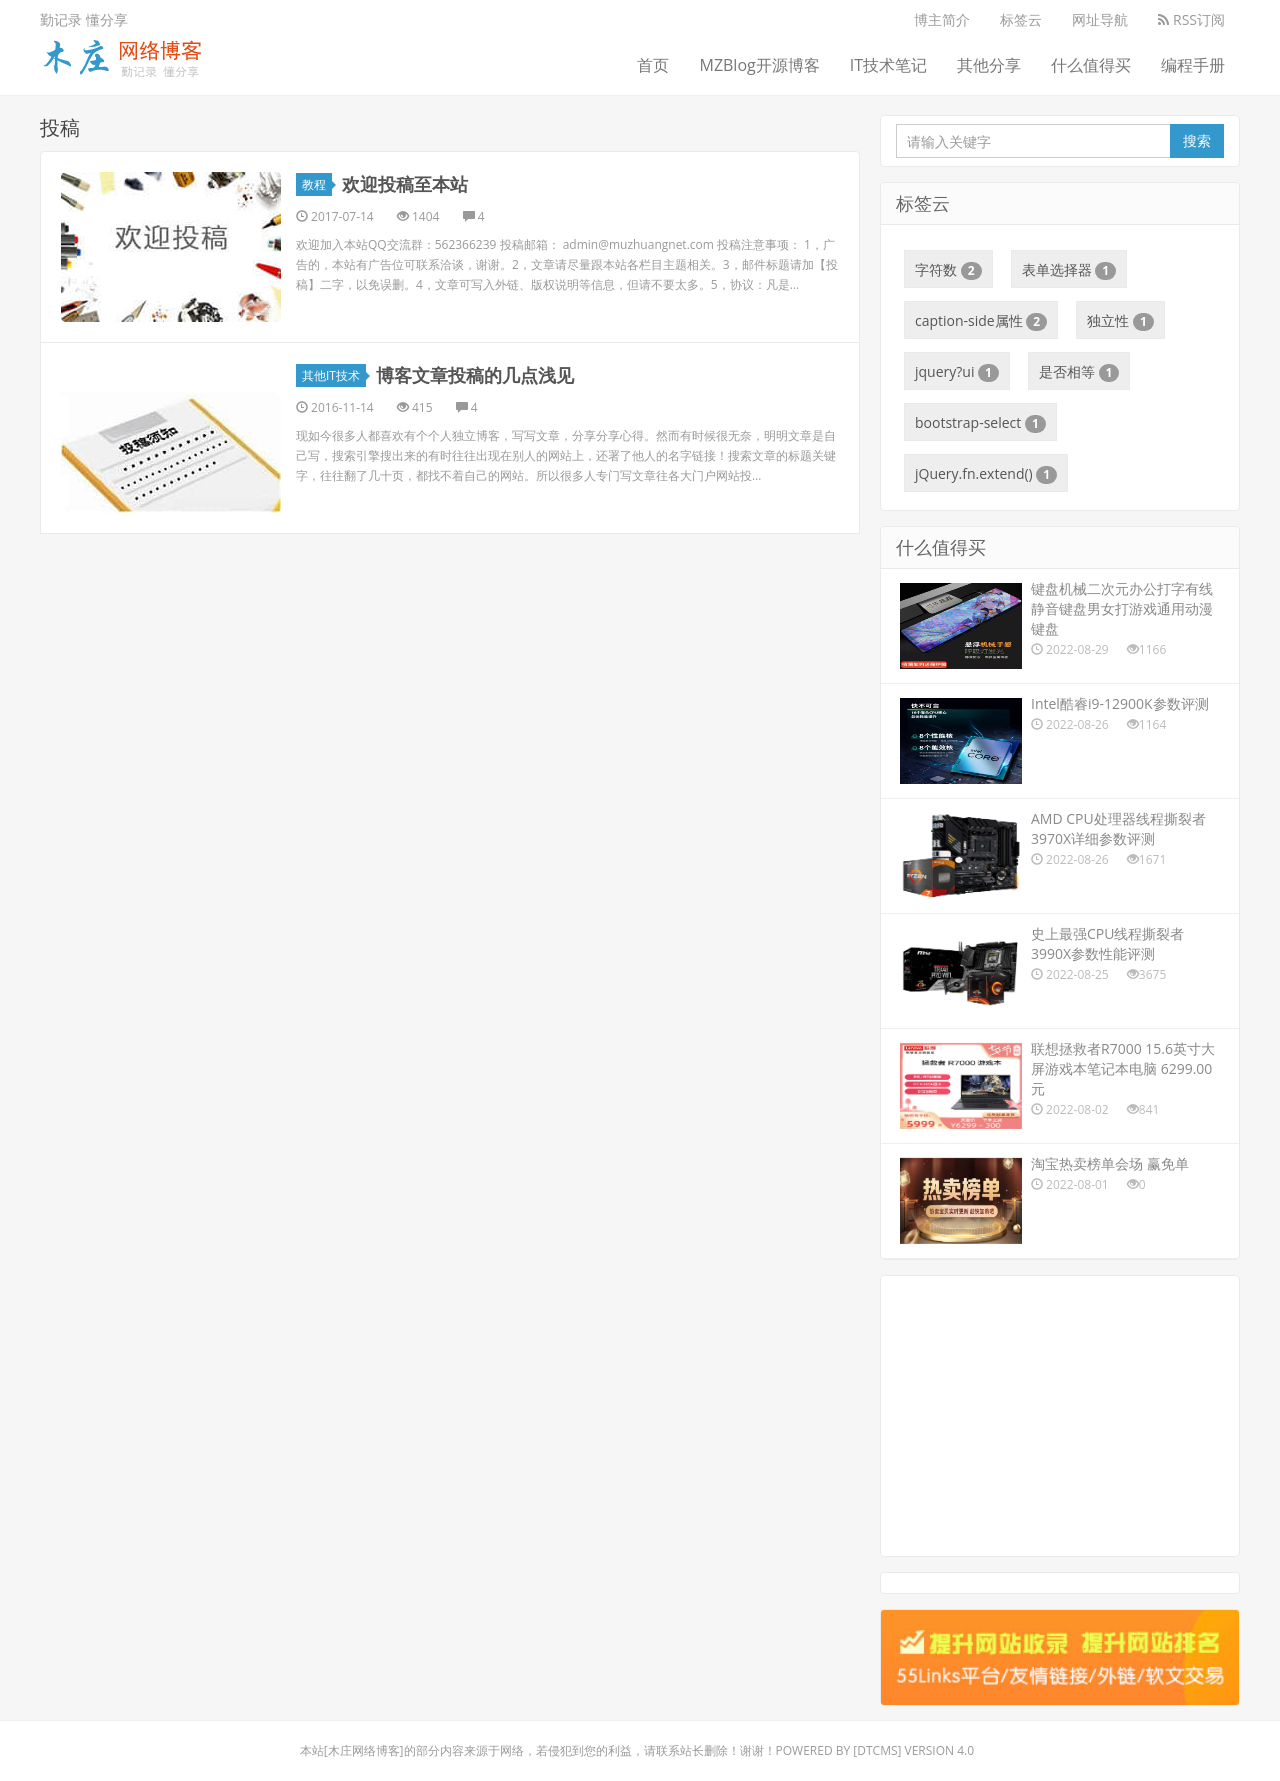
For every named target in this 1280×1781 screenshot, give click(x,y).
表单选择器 (1069, 270)
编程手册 (1193, 65)
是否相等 (1079, 372)
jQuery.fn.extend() (986, 474)
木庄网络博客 (364, 1750)
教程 (317, 184)
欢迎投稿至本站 (405, 184)
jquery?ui (957, 372)
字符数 (948, 270)
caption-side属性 (981, 321)
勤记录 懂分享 (84, 19)
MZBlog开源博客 (759, 65)
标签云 (1021, 19)
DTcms (877, 1750)
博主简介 (942, 19)
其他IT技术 (334, 375)
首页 (653, 65)
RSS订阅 (1191, 19)
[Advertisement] (1060, 1416)
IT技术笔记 (888, 65)
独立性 (1120, 321)
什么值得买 (1091, 65)
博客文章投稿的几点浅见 (475, 375)
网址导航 (1100, 19)
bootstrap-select (980, 423)
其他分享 (989, 65)
